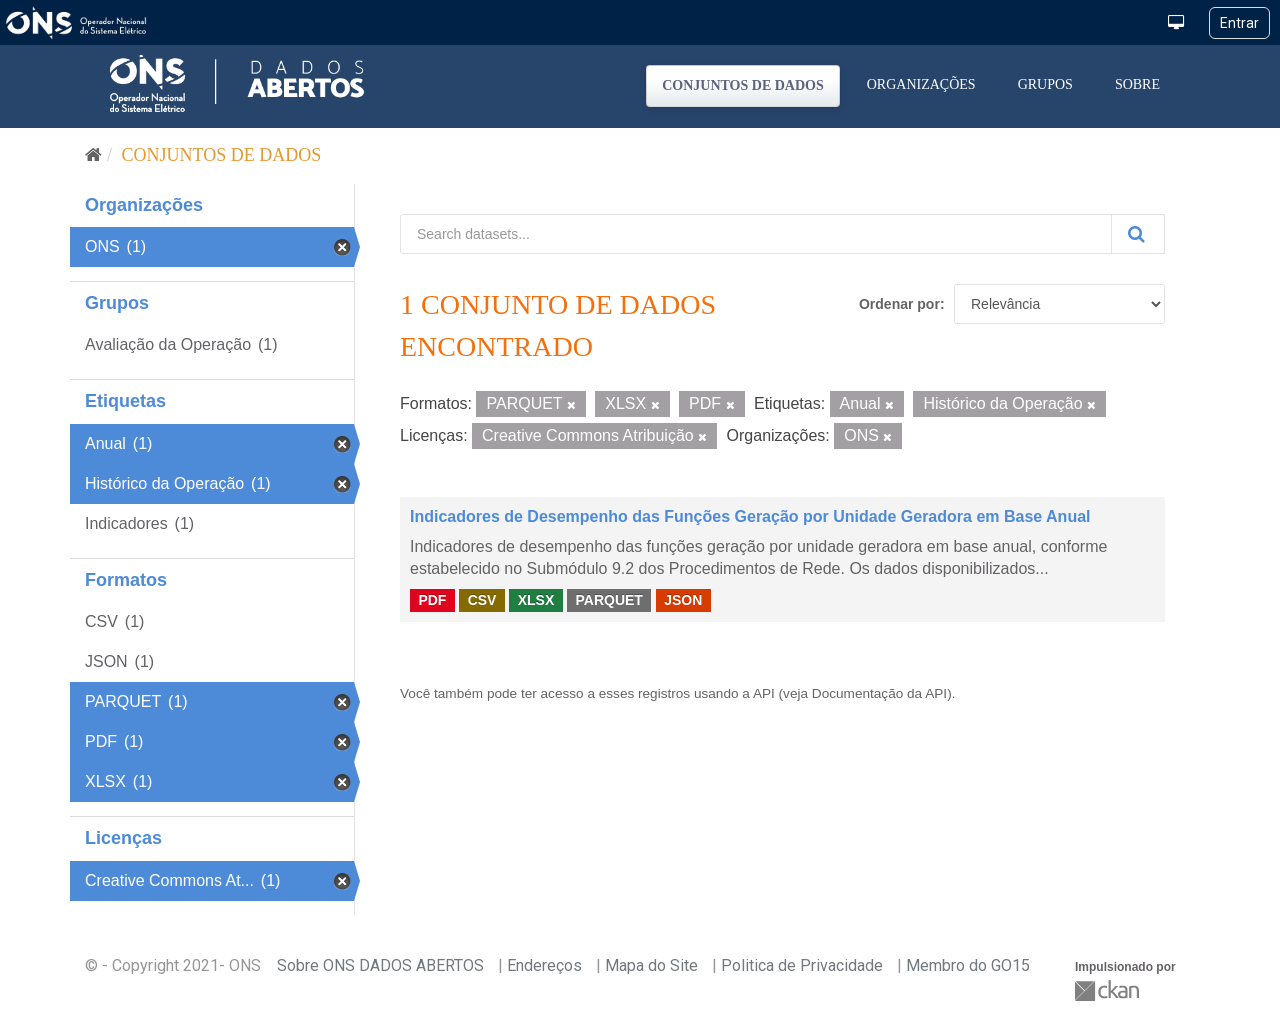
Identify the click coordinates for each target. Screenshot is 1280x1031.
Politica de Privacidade (802, 965)
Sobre (1137, 84)
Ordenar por (899, 304)
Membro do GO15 (968, 965)
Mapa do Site (651, 965)
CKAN (1109, 990)
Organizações (921, 84)
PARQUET (608, 600)
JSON (683, 600)
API (764, 693)
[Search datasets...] (756, 234)
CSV (482, 600)
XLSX (536, 600)
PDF (432, 600)
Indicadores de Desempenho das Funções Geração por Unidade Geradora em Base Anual (750, 516)
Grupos (1045, 84)
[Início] (93, 155)
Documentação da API (879, 693)
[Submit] (1138, 234)
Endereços (544, 965)
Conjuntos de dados (743, 85)
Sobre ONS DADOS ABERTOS (380, 965)
